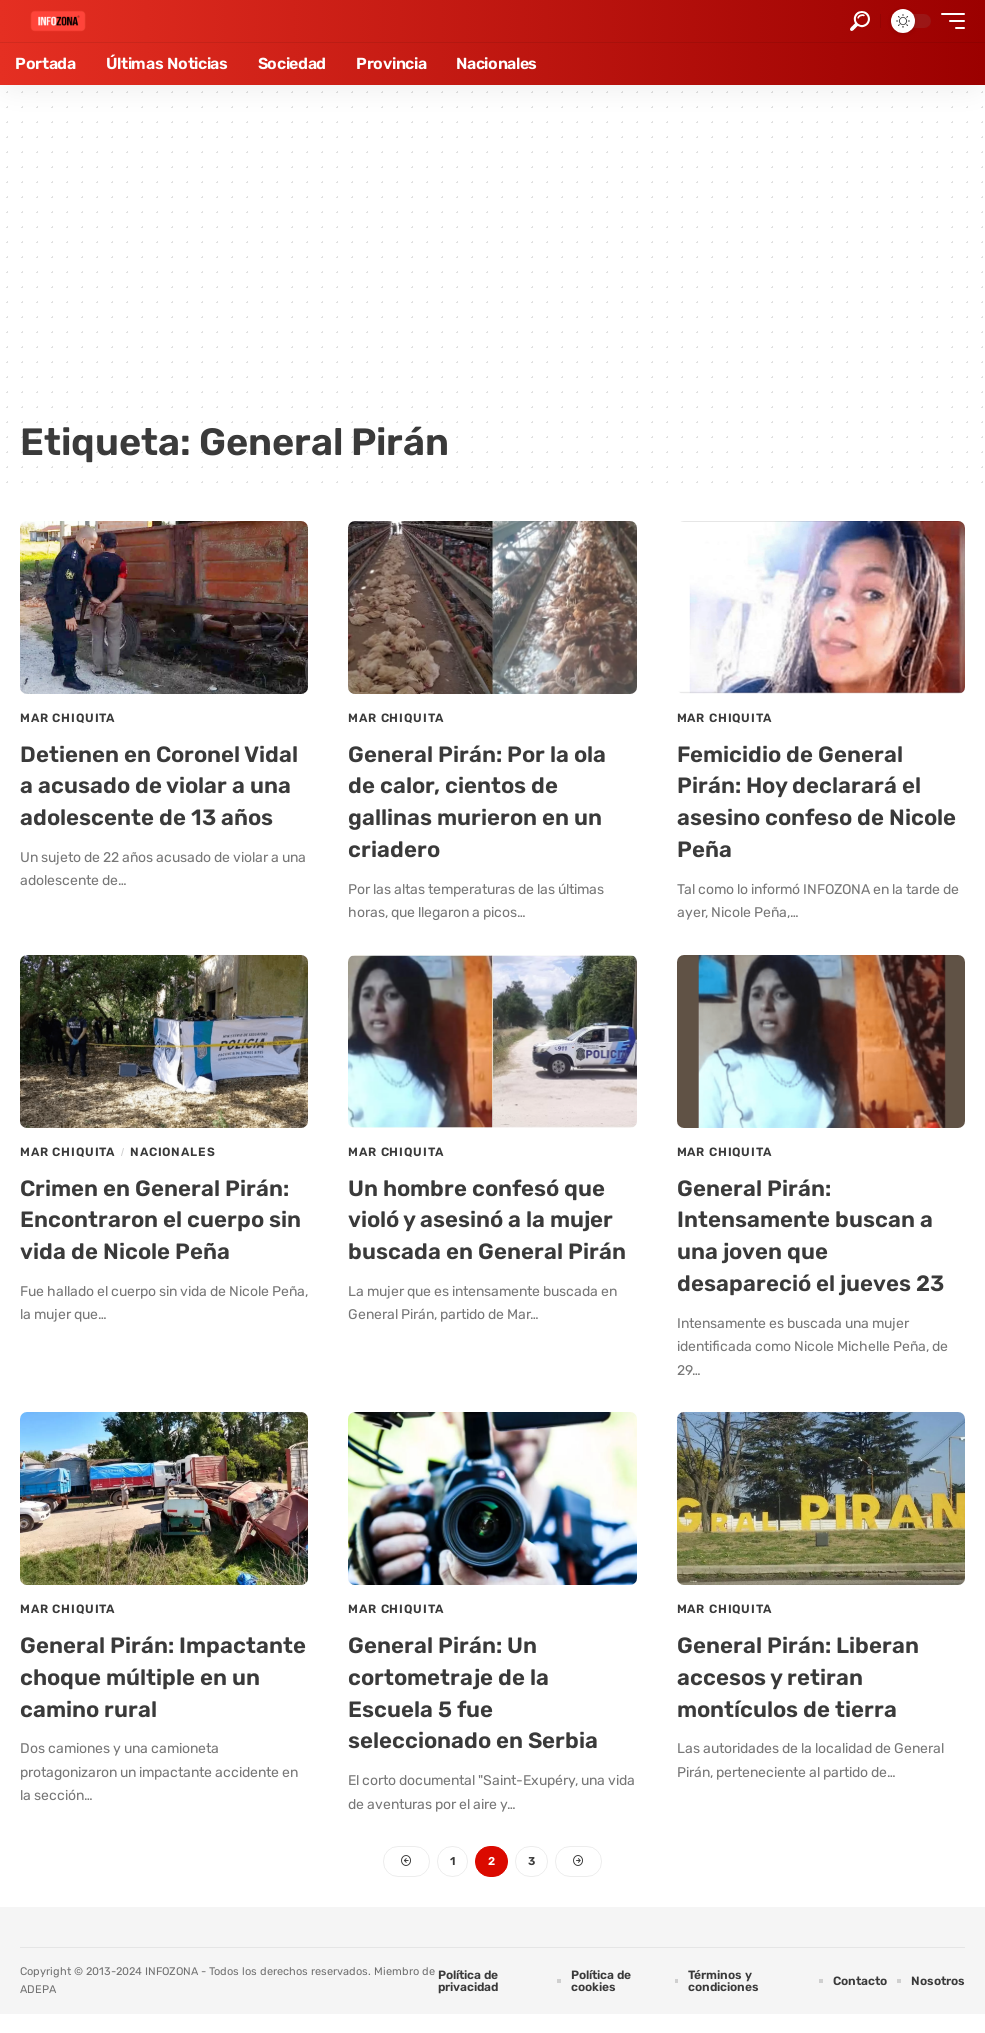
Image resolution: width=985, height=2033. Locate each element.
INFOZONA (171, 1989)
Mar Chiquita (67, 718)
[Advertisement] (492, 260)
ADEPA (38, 2008)
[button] (860, 21)
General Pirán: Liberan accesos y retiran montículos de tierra (806, 1671)
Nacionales (172, 1149)
